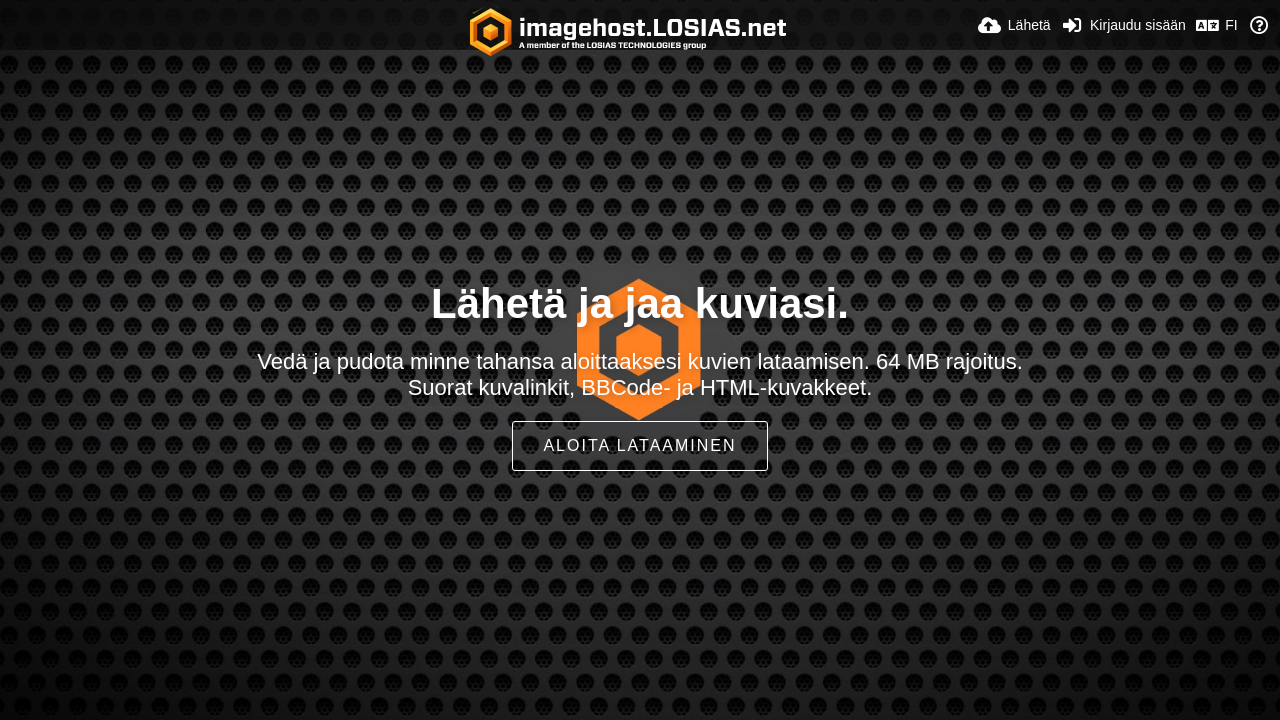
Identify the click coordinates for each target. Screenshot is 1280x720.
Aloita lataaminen (639, 445)
